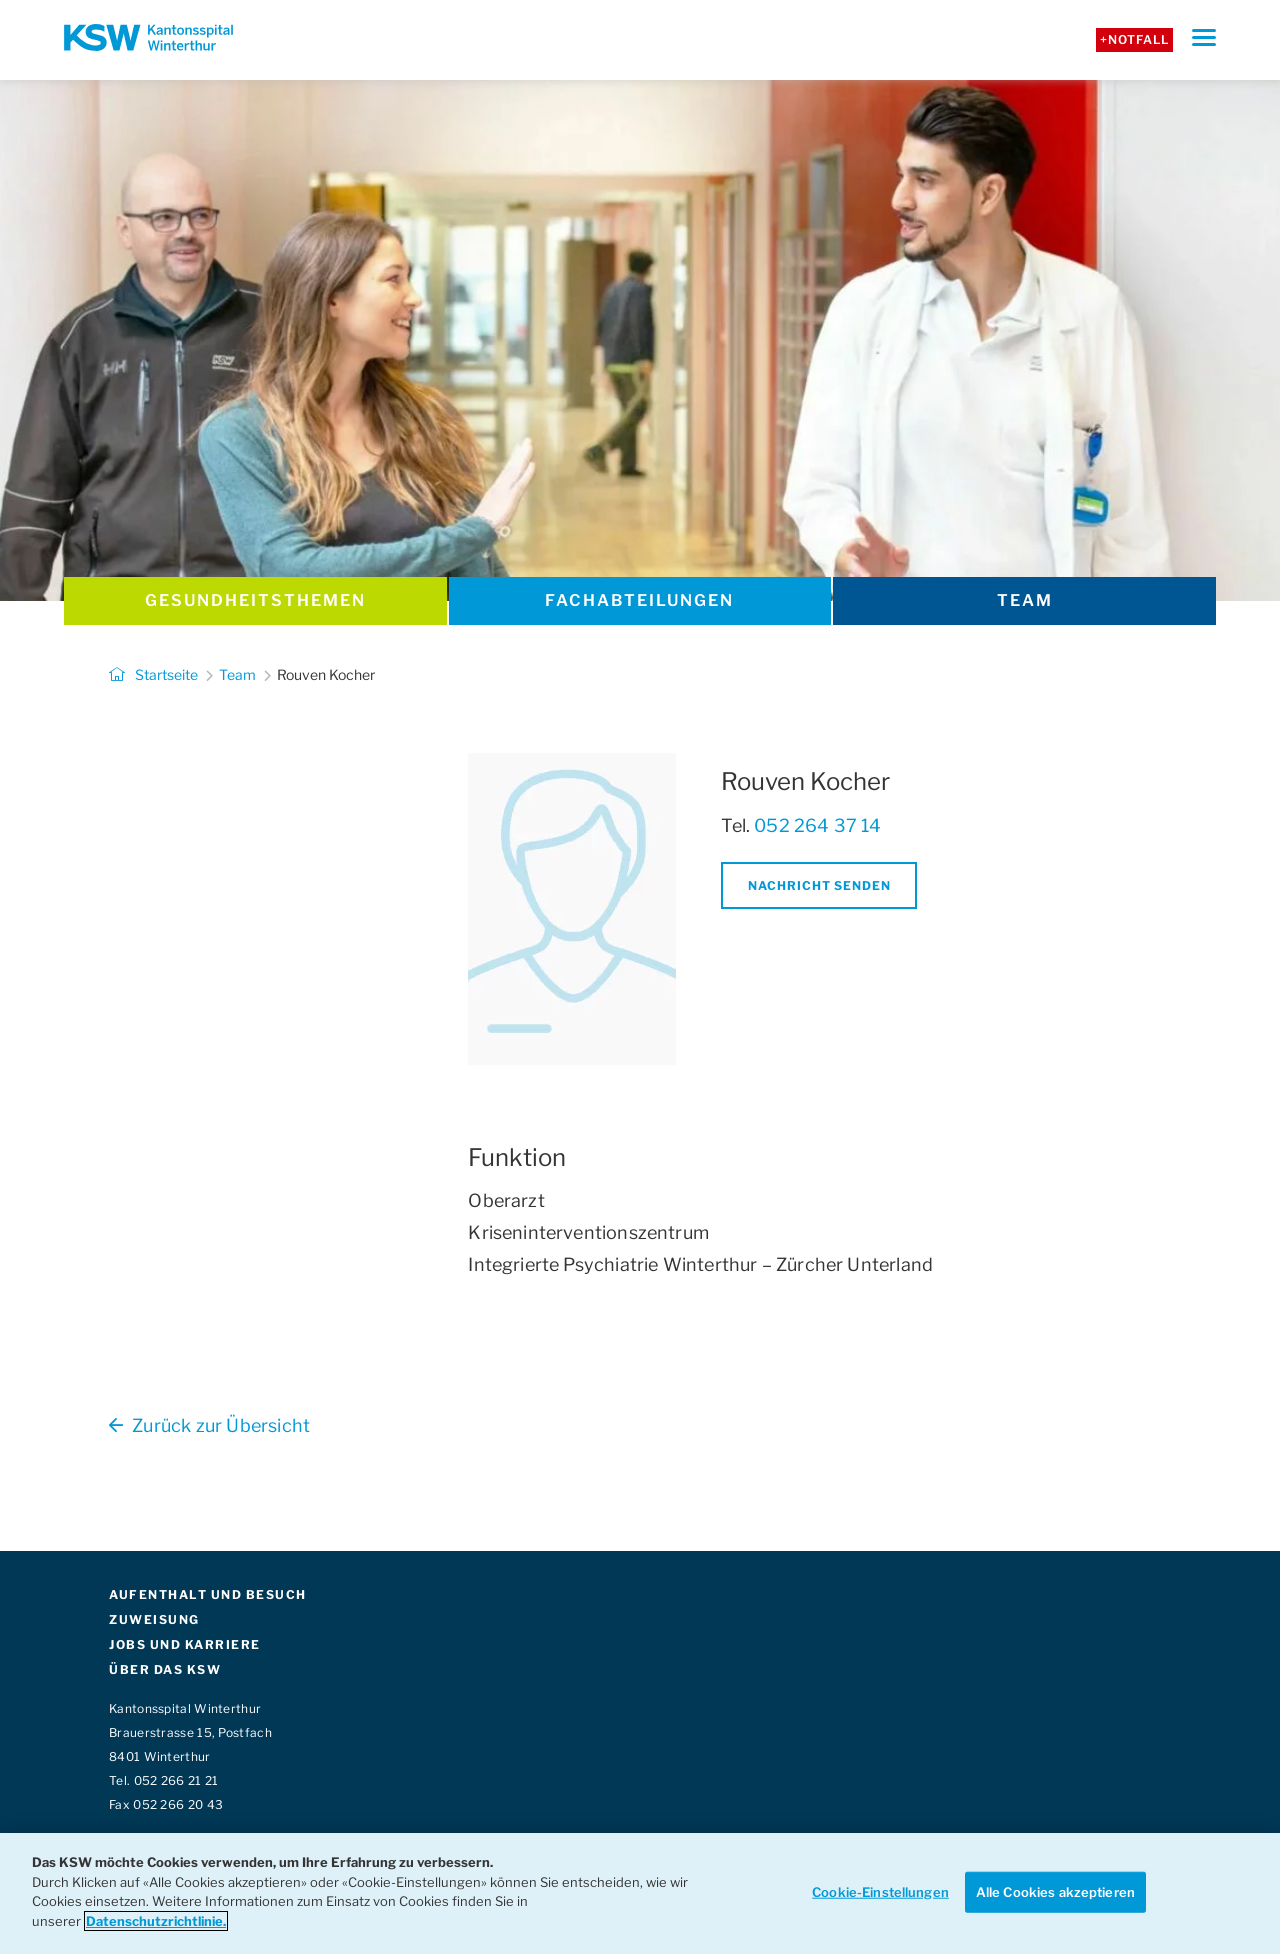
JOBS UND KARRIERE (185, 1644)
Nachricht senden (819, 885)
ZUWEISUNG (154, 1619)
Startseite (153, 674)
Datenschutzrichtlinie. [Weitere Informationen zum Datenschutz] (156, 1921)
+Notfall (1134, 39)
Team (1025, 600)
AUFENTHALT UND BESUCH (208, 1594)
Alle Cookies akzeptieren (1055, 1891)
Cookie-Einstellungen (880, 1891)
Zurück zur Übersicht (209, 1425)
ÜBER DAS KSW (165, 1669)
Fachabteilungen (639, 600)
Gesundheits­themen (255, 600)
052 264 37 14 (817, 825)
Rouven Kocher (326, 674)
